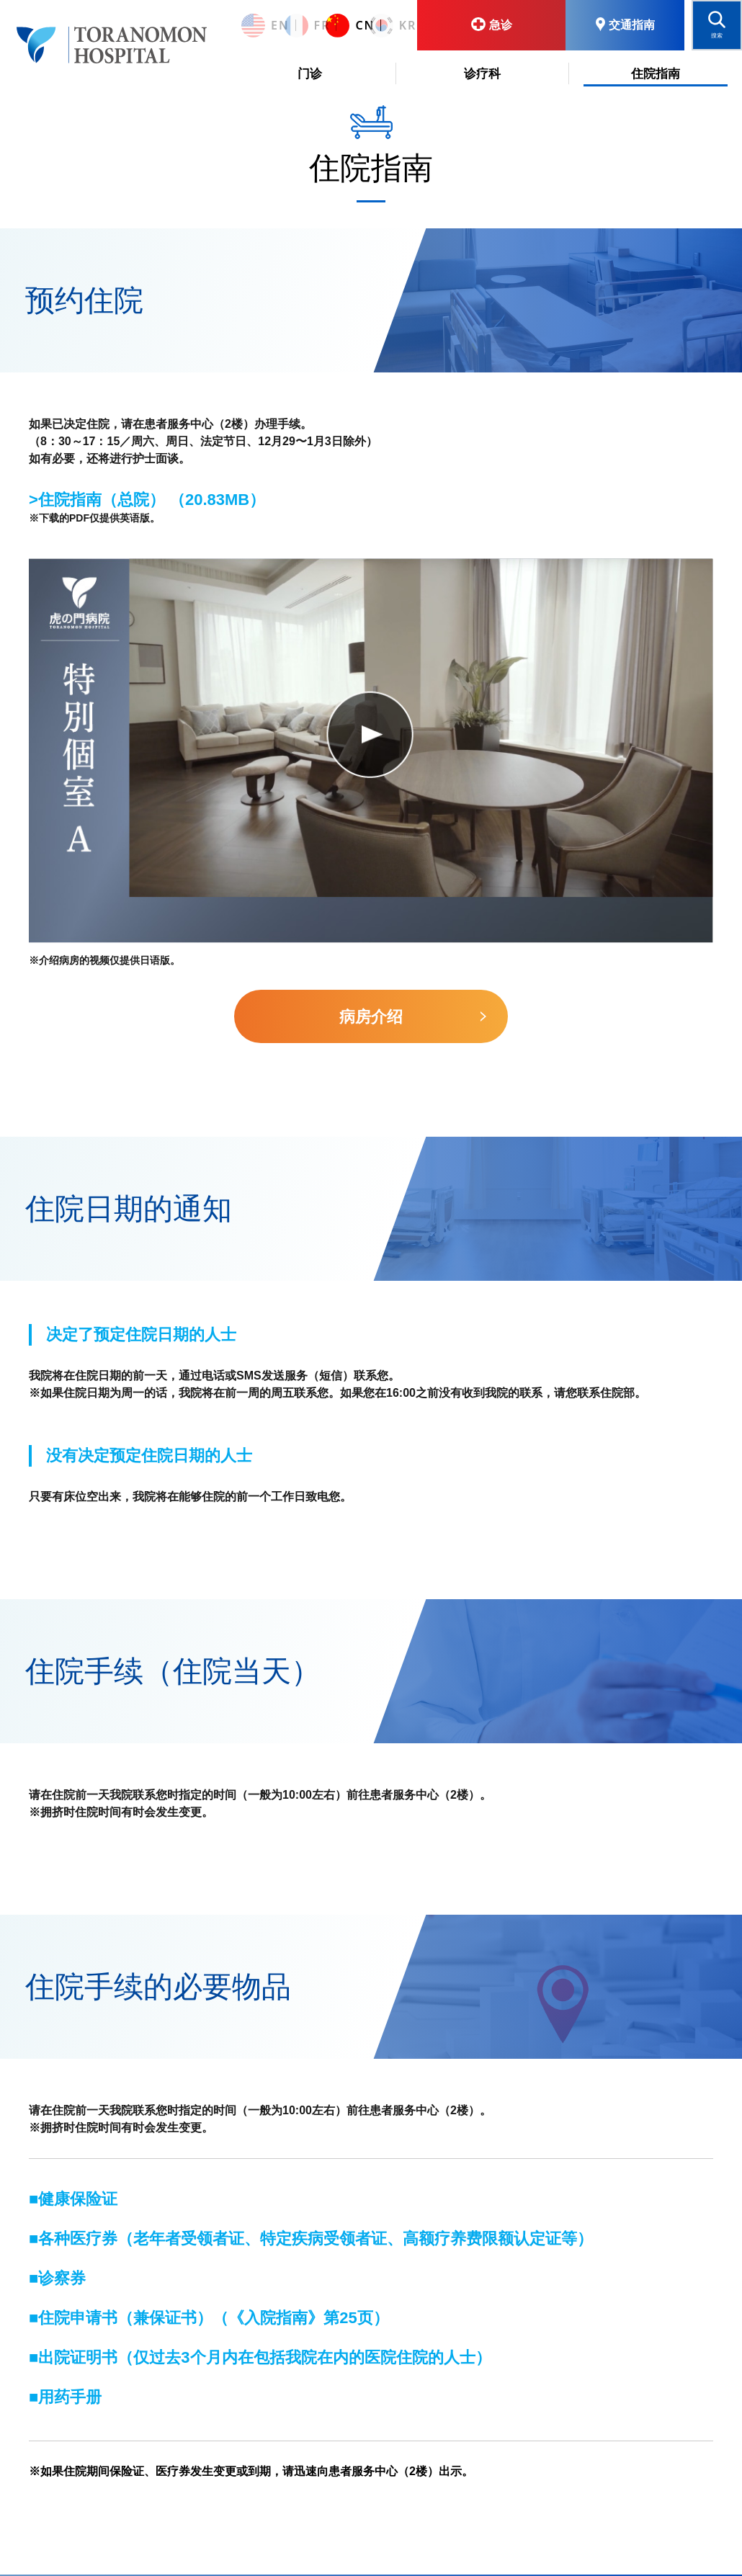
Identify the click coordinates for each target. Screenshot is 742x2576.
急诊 (491, 24)
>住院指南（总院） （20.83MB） (147, 500)
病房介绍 (371, 1017)
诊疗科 (482, 74)
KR (384, 25)
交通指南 (625, 24)
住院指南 (655, 74)
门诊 (310, 74)
